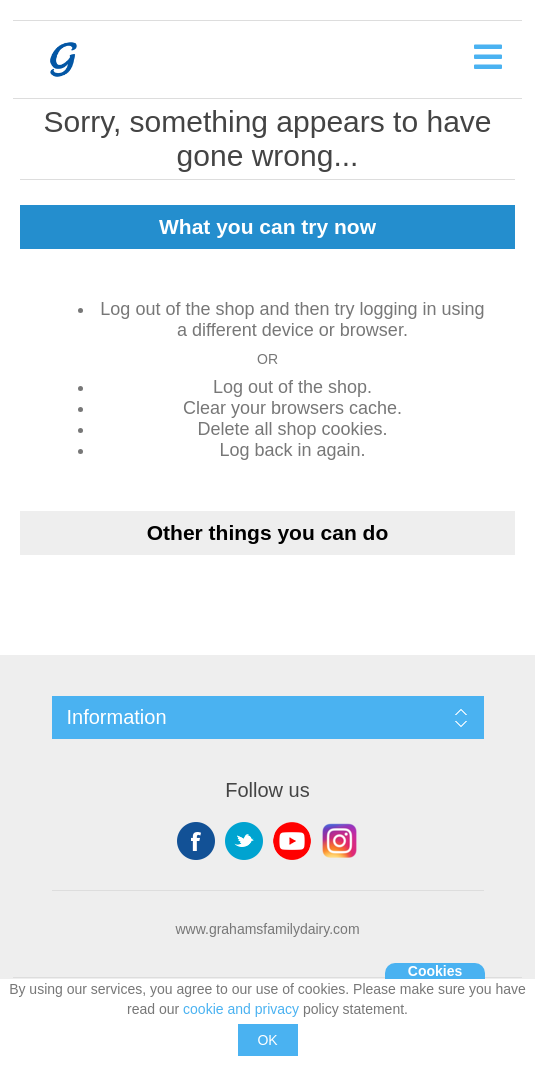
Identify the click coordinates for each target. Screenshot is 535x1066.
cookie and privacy (241, 1009)
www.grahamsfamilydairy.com (267, 929)
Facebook (196, 841)
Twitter (244, 841)
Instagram (340, 841)
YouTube (292, 841)
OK (267, 1040)
